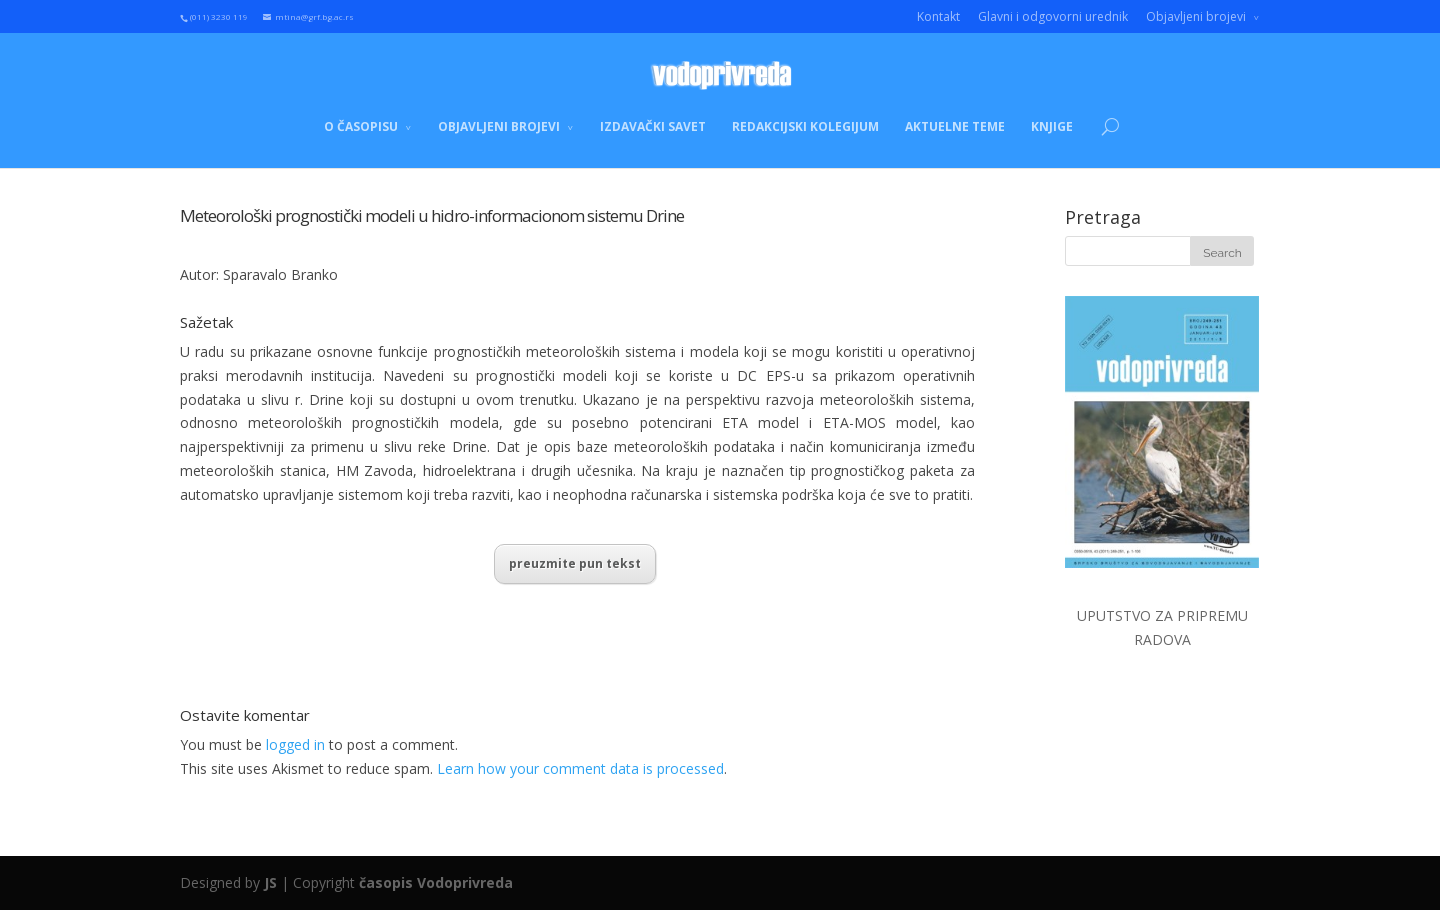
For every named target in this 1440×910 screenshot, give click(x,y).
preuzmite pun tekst (575, 563)
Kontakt (938, 16)
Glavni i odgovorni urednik (1053, 16)
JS (270, 882)
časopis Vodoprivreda (436, 882)
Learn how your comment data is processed (580, 768)
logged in (295, 744)
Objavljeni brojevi (1196, 16)
